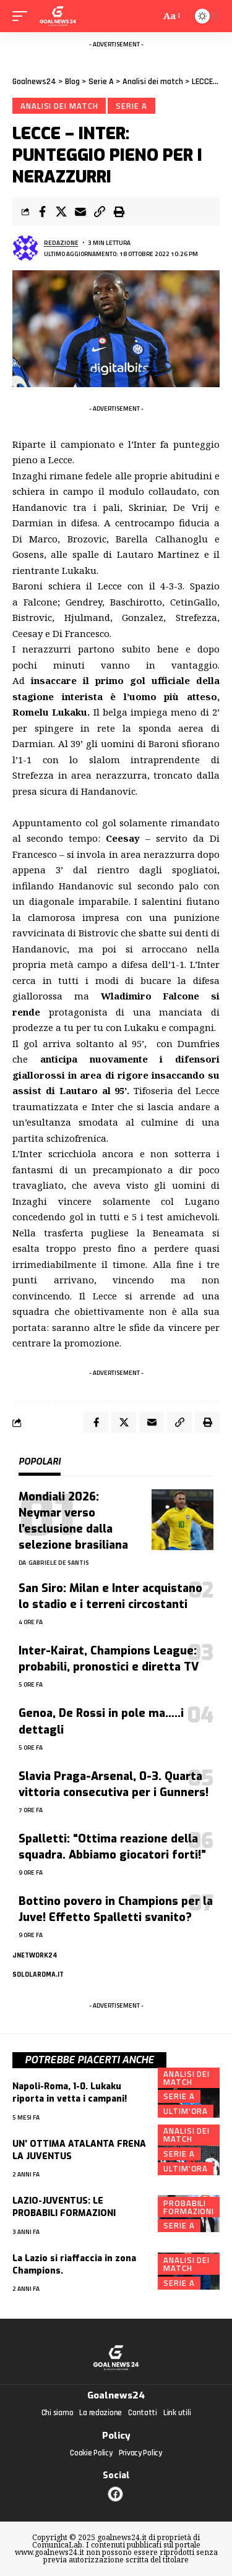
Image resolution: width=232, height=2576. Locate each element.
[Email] (80, 211)
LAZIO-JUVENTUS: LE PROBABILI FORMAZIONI (64, 2207)
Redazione (61, 242)
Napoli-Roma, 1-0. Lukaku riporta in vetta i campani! (69, 2093)
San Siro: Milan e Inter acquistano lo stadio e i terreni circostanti (110, 1596)
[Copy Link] (99, 211)
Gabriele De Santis (58, 1562)
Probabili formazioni (188, 2207)
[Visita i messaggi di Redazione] (25, 248)
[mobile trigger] (22, 16)
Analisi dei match (59, 106)
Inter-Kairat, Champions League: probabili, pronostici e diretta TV (109, 1658)
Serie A (131, 106)
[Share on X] (61, 211)
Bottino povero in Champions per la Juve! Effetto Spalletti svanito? (116, 1909)
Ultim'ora (185, 2111)
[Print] (118, 211)
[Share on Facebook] (42, 211)
